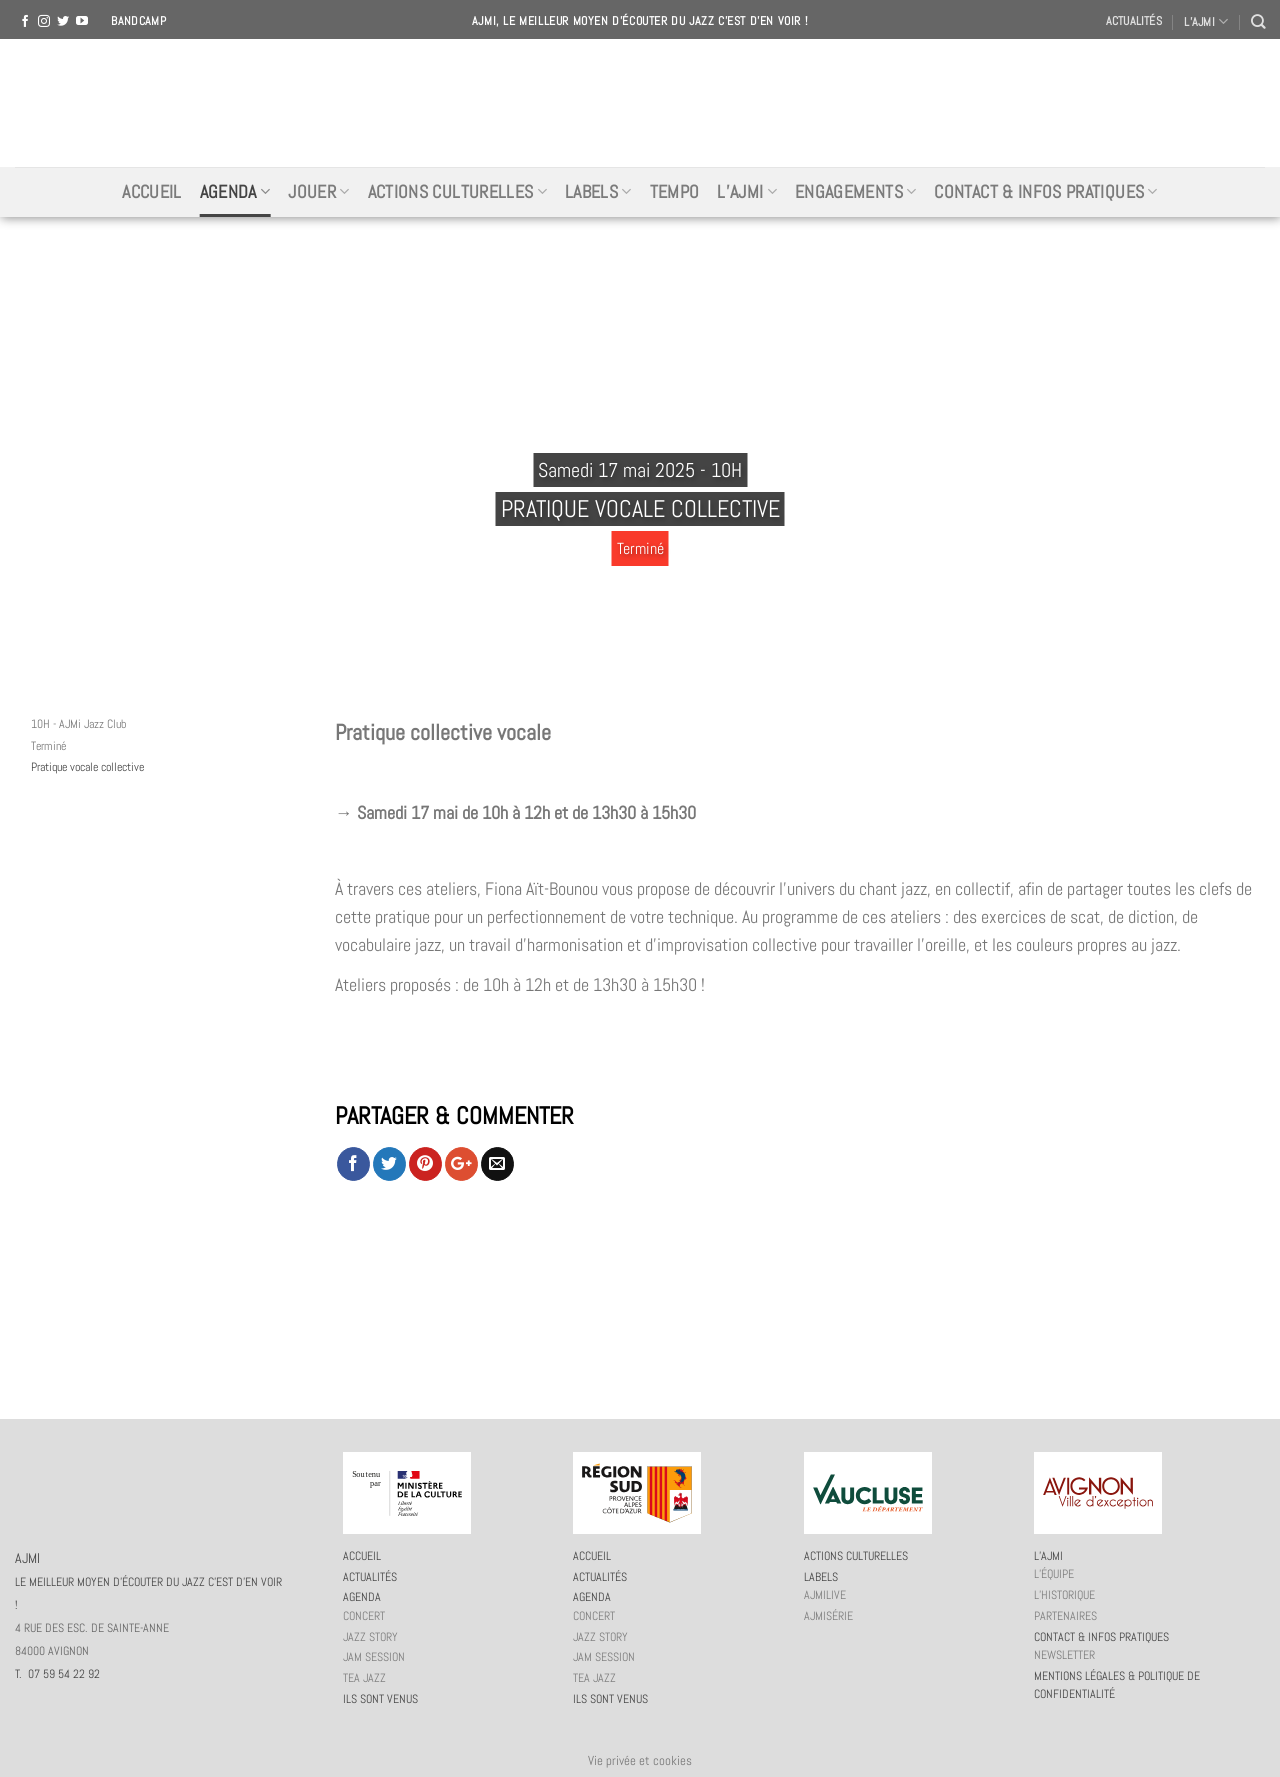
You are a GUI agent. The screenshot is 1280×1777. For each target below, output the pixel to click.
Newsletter (1064, 1655)
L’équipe (1054, 1574)
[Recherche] (1258, 21)
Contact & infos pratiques (1045, 192)
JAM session (374, 1657)
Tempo (675, 192)
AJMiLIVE (825, 1595)
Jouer (318, 192)
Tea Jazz (364, 1678)
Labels (598, 192)
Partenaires (1065, 1616)
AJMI (640, 103)
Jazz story (370, 1637)
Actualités (1134, 21)
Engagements (855, 192)
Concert (364, 1616)
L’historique (1064, 1595)
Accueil (151, 192)
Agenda (235, 192)
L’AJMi (747, 192)
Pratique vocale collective (87, 767)
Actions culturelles (457, 192)
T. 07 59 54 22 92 (57, 1674)
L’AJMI (1206, 21)
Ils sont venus (380, 1699)
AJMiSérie (828, 1616)
